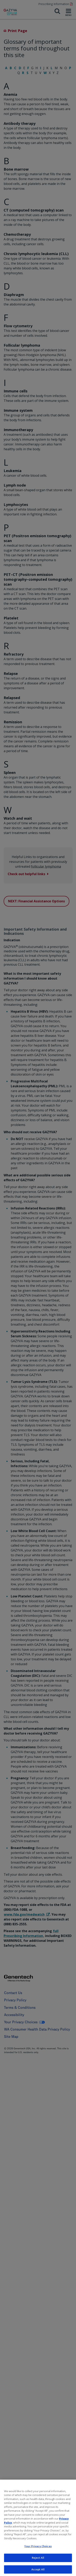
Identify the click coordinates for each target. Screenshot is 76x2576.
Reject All (38, 2561)
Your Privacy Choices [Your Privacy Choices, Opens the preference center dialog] (38, 2549)
